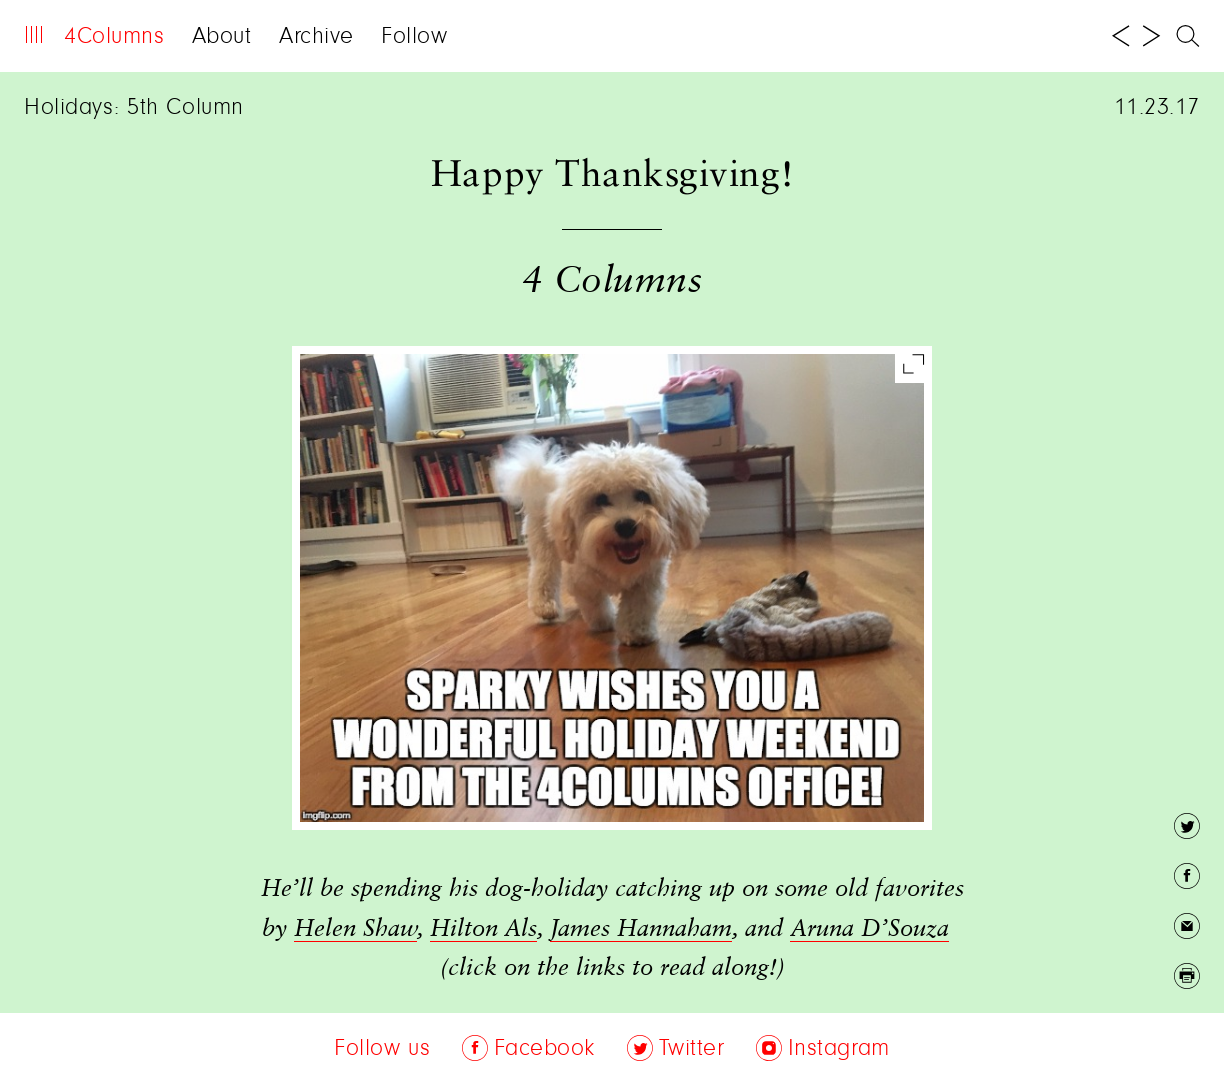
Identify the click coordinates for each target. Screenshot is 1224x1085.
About (222, 37)
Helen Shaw (355, 929)
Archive (316, 37)
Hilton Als (483, 929)
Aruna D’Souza (869, 929)
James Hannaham (641, 929)
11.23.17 (1157, 108)
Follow (414, 37)
